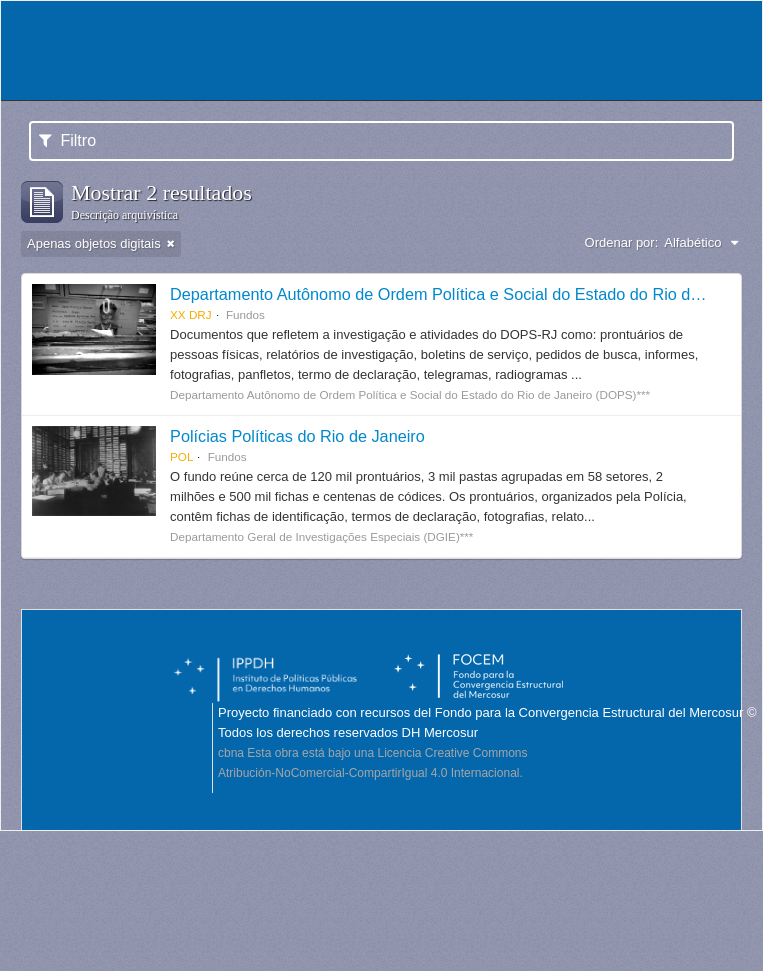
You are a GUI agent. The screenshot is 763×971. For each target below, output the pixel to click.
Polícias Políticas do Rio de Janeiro (297, 436)
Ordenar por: (622, 242)
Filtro (67, 140)
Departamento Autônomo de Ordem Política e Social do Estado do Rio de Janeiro (463, 294)
